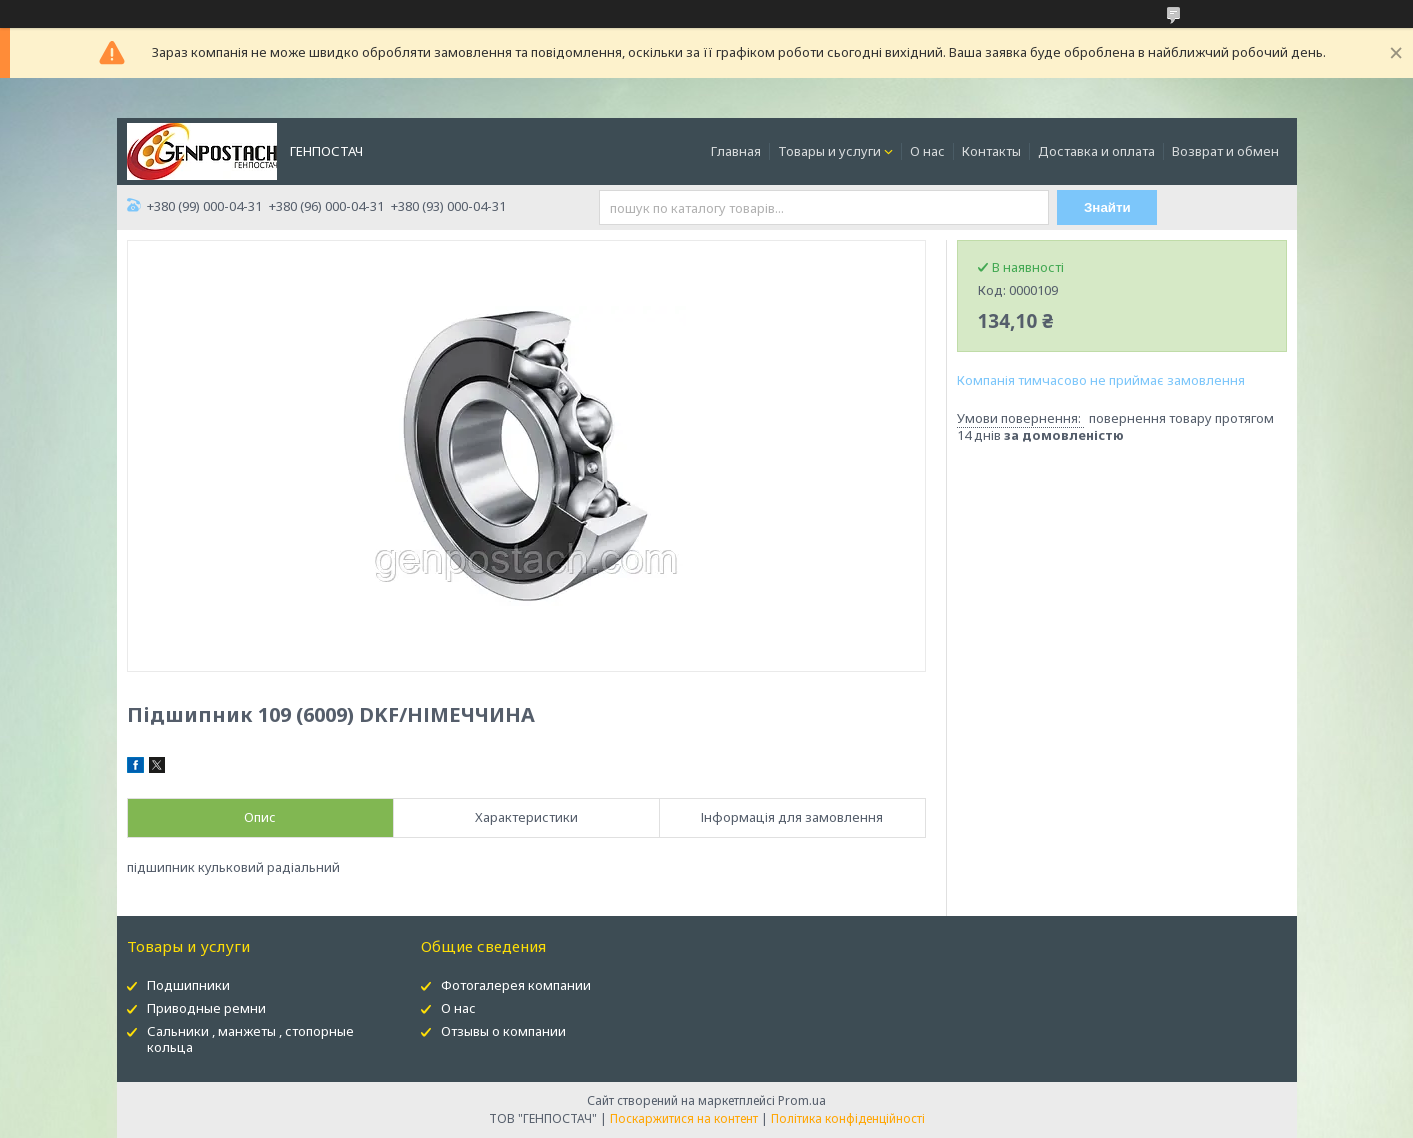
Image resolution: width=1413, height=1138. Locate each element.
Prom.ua (802, 1100)
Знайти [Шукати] (1107, 207)
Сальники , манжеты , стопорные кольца (250, 1039)
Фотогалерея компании (516, 985)
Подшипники (188, 985)
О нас (927, 151)
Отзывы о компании (503, 1031)
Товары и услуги (829, 151)
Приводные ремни (206, 1008)
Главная (736, 151)
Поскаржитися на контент (684, 1118)
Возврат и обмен (1225, 151)
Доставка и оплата (1096, 151)
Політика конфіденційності (848, 1118)
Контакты (991, 151)
